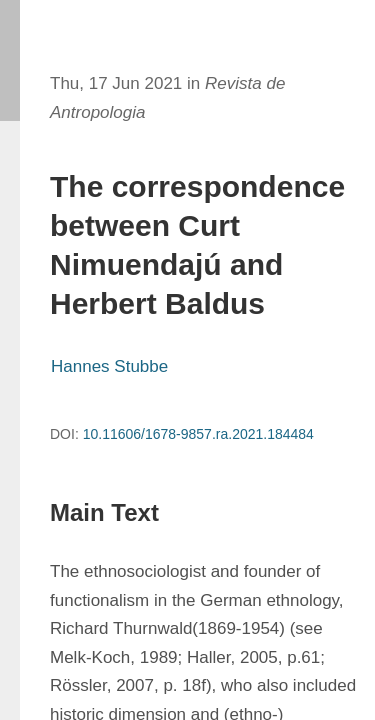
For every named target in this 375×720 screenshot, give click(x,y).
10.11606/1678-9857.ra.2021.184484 (198, 434)
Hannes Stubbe (109, 366)
